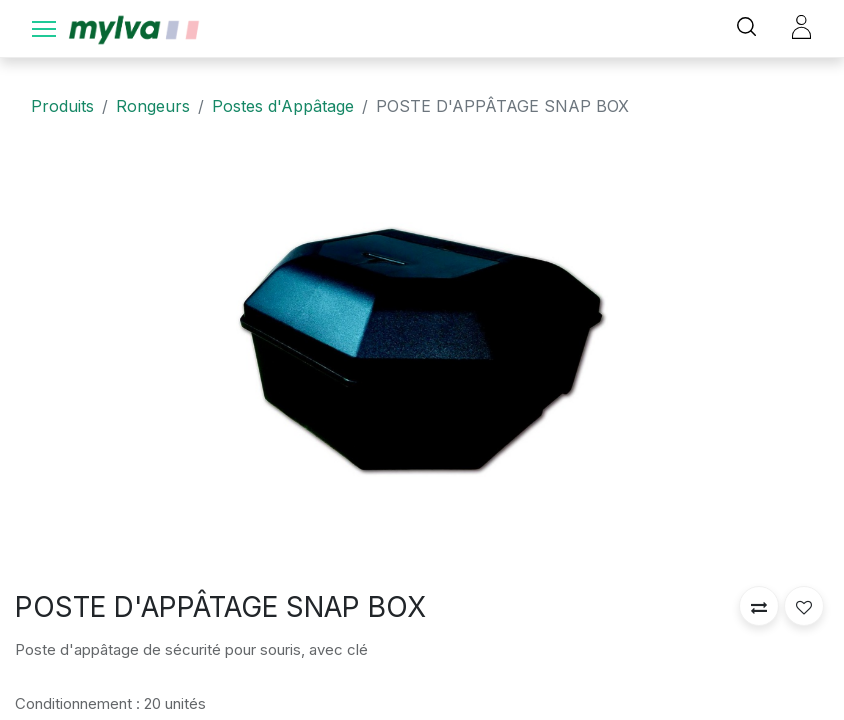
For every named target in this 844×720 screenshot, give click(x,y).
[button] (759, 606)
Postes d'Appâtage (283, 106)
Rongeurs (153, 106)
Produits (62, 106)
